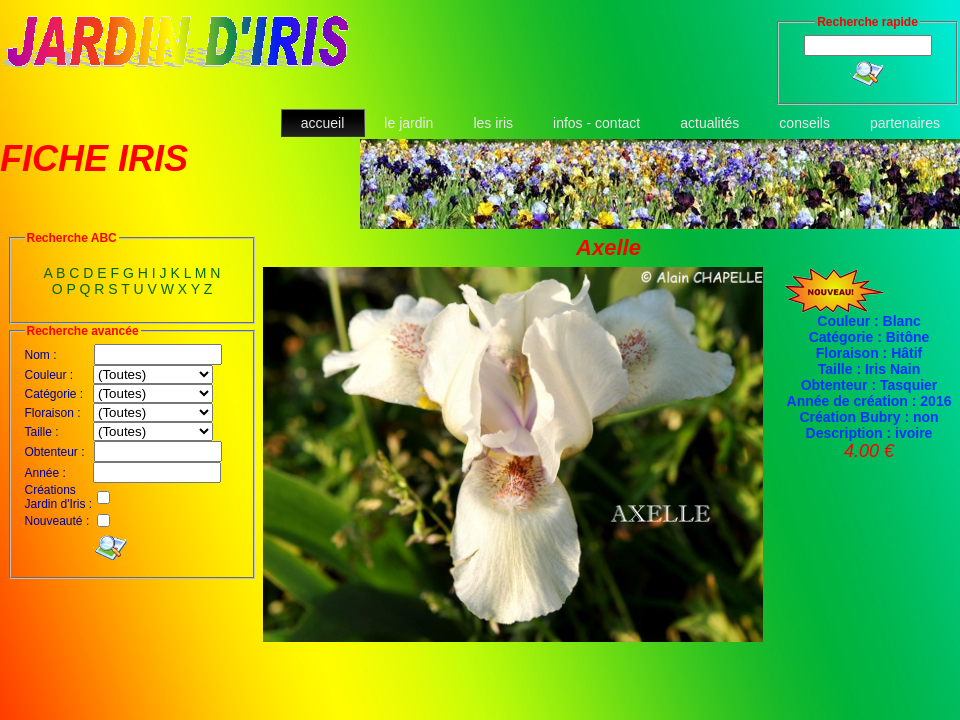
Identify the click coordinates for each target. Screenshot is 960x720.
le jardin (408, 123)
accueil (323, 123)
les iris (493, 123)
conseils (804, 123)
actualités (709, 123)
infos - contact (596, 123)
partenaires (905, 123)
